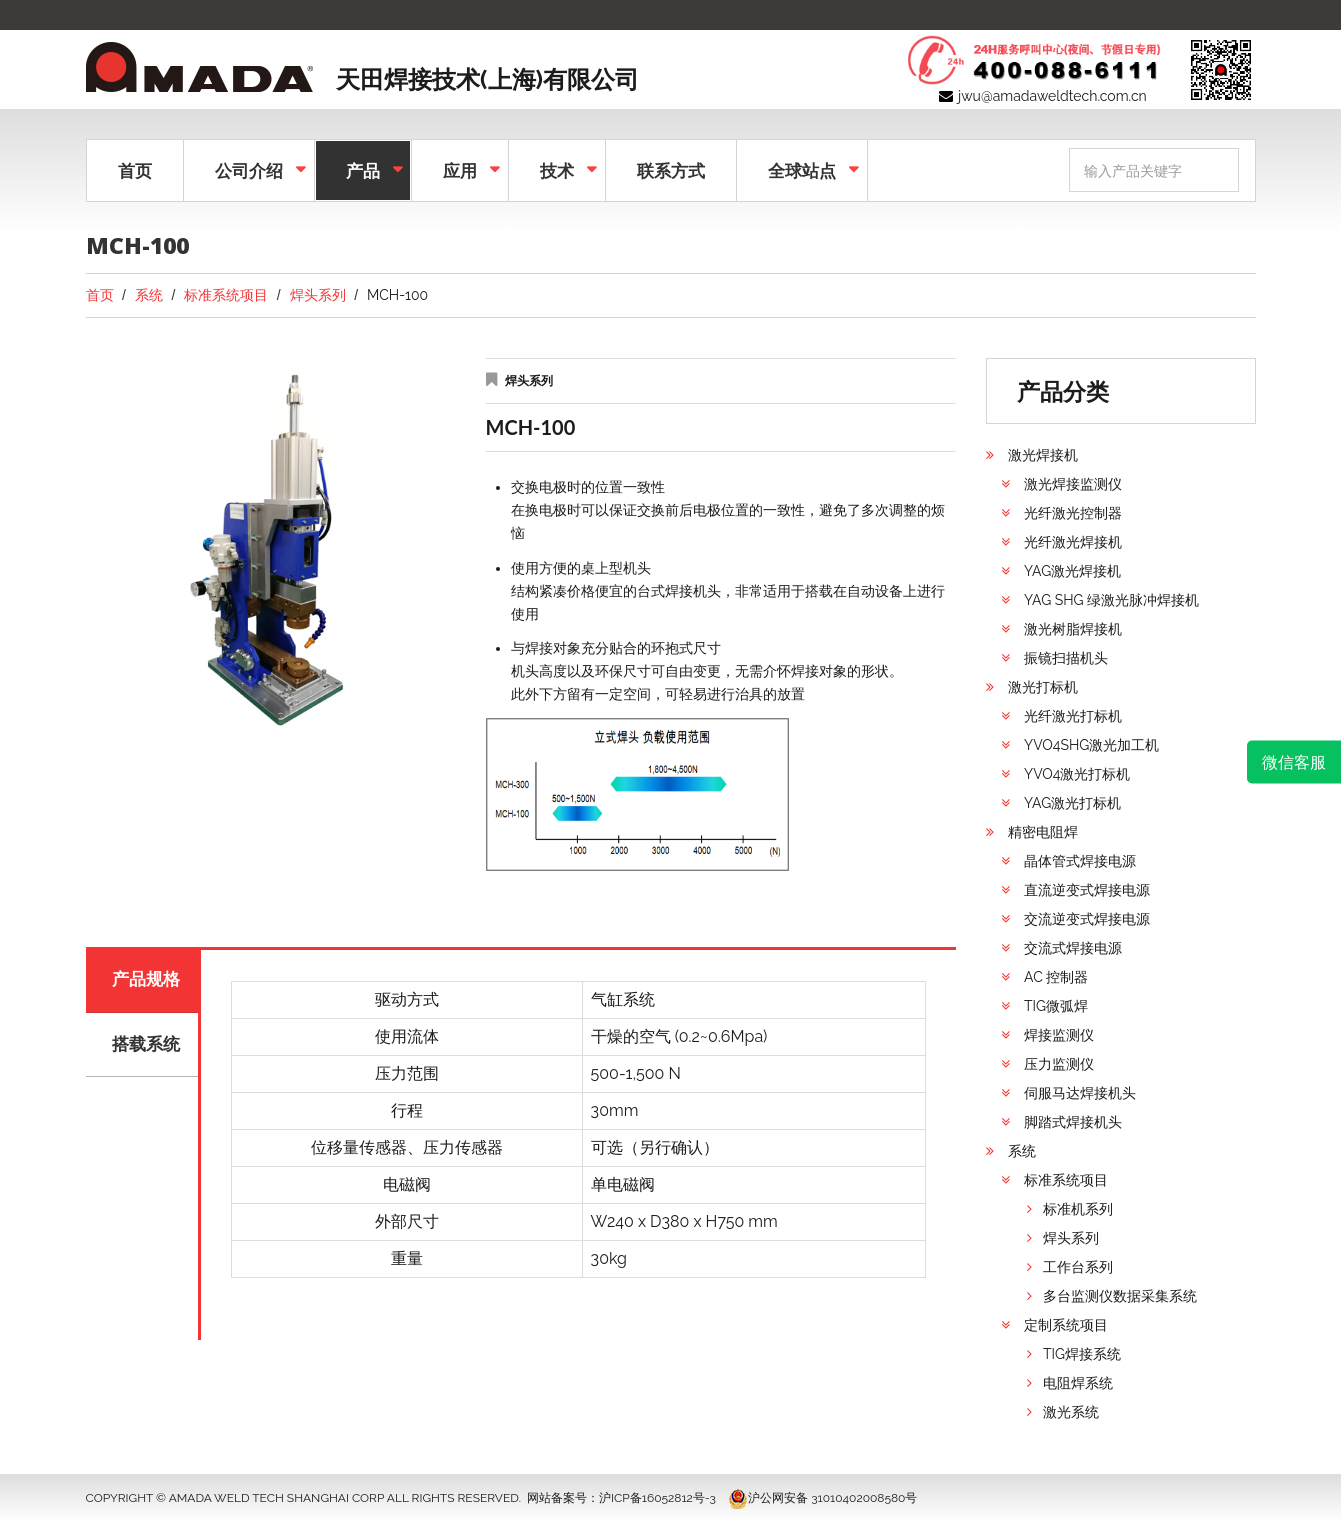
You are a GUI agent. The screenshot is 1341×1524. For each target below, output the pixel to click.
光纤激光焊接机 (1073, 542)
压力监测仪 (1059, 1064)
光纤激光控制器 (1073, 513)
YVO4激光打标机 (1077, 774)
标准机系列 (1078, 1209)
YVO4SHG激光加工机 (1091, 745)
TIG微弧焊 (1056, 1006)
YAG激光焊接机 (1072, 571)
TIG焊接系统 (1082, 1354)
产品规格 (148, 981)
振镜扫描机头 (1066, 658)
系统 (149, 295)
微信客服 (1294, 762)
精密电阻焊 (1043, 832)
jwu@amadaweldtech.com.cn (1052, 96)
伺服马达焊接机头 (1080, 1093)
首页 (135, 170)
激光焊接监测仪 (1073, 484)
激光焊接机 (1043, 455)
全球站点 (800, 168)
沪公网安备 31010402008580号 (822, 1498)
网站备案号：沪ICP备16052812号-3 (621, 1498)
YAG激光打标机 (1072, 803)
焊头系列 (318, 295)
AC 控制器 (1056, 977)
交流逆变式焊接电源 (1087, 919)
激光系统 (1071, 1412)
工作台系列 (1078, 1267)
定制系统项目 (1066, 1325)
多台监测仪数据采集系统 (1120, 1296)
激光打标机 (1043, 687)
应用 (458, 168)
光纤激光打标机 (1073, 716)
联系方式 (671, 170)
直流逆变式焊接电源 (1087, 890)
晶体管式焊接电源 (1080, 861)
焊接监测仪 (1059, 1035)
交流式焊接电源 (1073, 948)
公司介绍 (247, 168)
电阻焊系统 (1078, 1383)
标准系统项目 (226, 295)
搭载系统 (148, 1050)
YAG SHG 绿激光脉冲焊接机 (1111, 600)
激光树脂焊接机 (1073, 629)
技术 (555, 168)
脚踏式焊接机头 (1073, 1122)
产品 (361, 168)
